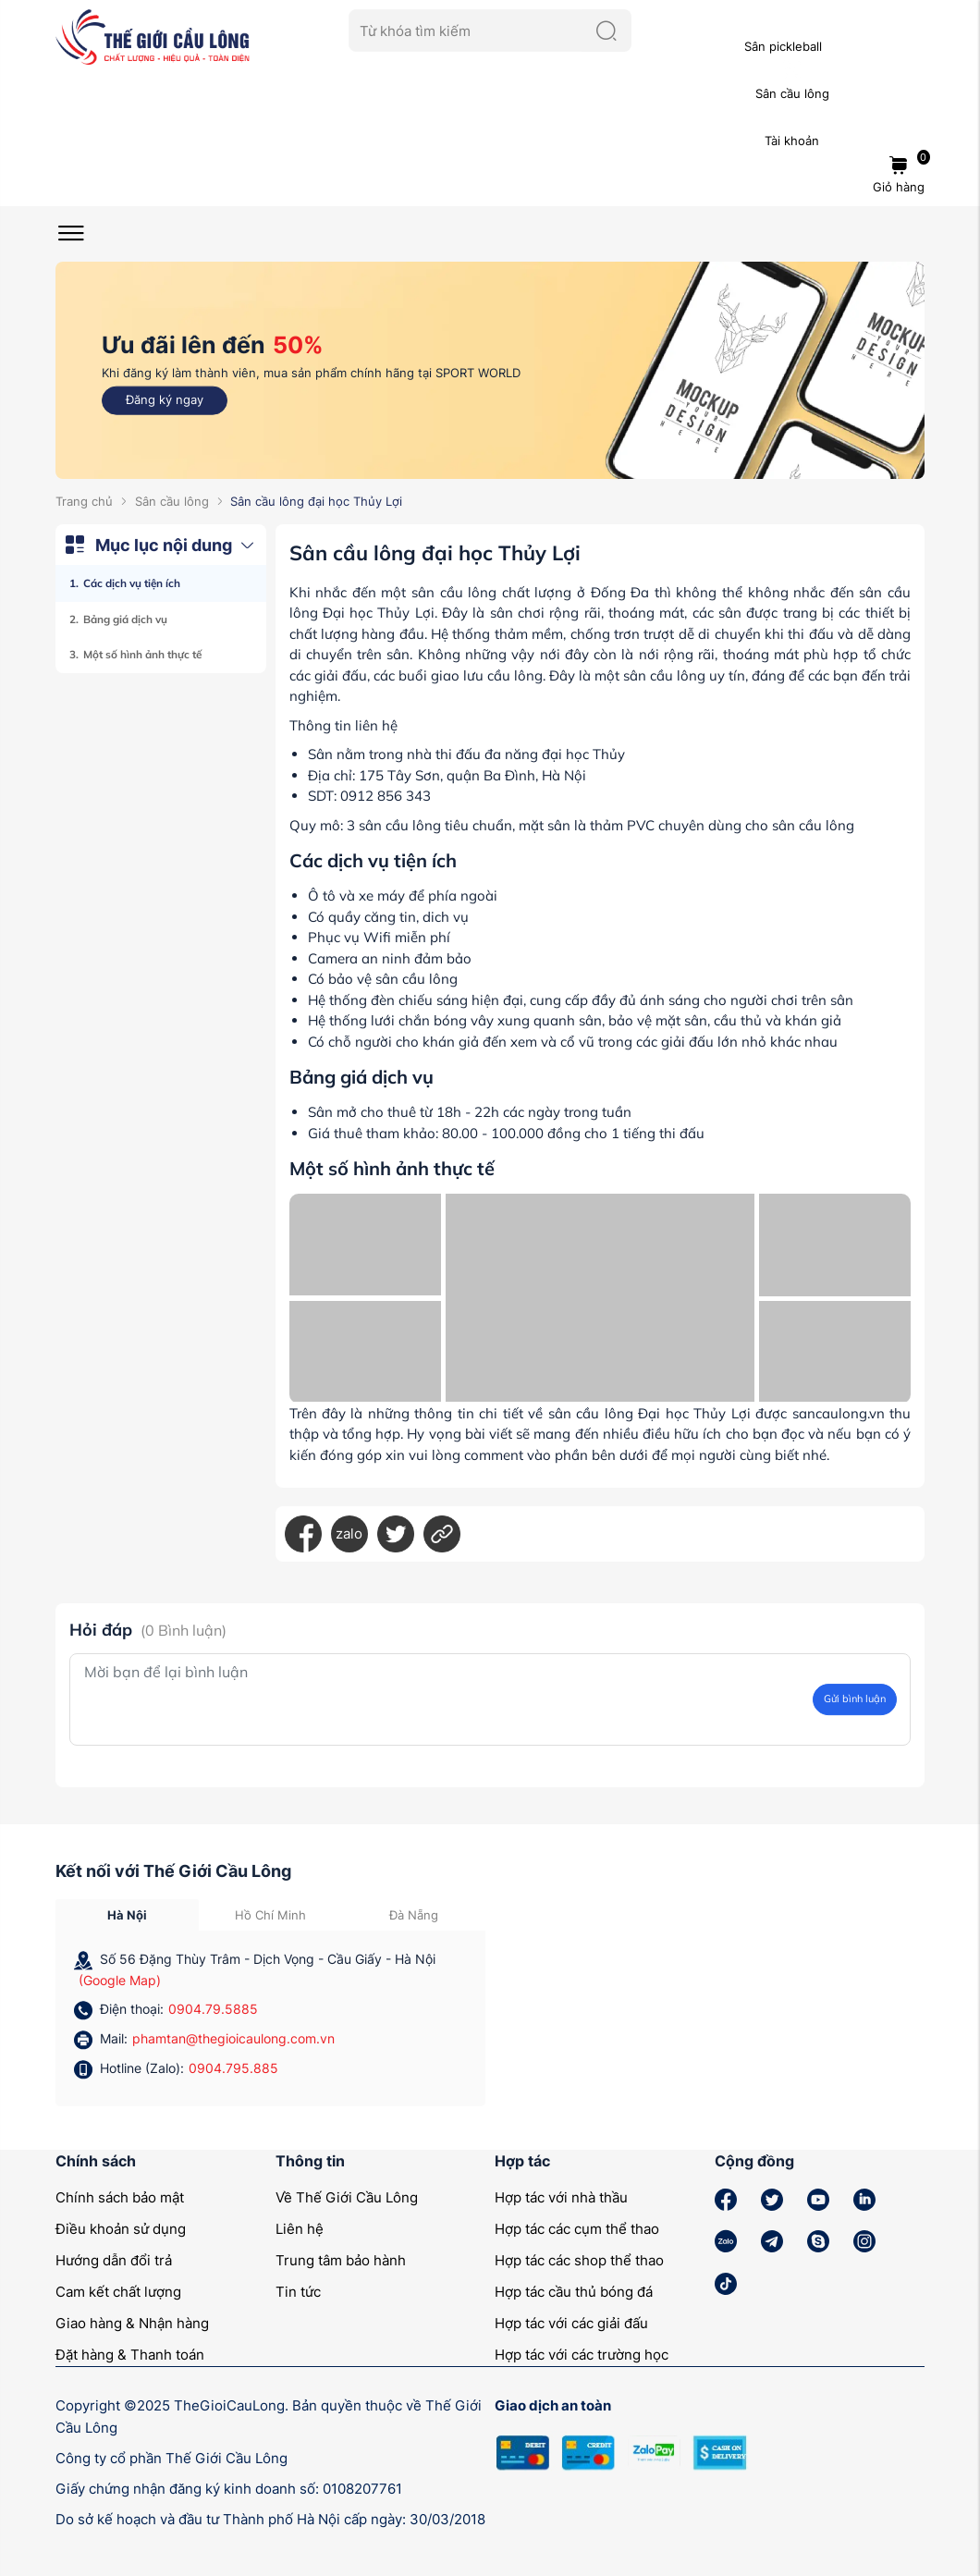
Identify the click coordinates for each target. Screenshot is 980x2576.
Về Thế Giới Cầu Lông (347, 2197)
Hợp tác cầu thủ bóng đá (574, 2291)
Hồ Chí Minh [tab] (270, 1914)
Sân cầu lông (172, 501)
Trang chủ (84, 501)
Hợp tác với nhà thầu (561, 2197)
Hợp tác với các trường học (581, 2354)
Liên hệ (300, 2229)
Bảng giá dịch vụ (125, 619)
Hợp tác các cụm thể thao (577, 2229)
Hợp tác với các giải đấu (571, 2323)
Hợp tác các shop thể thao (579, 2260)
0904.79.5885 (213, 2009)
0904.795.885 (233, 2068)
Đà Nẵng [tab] (413, 1914)
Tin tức (298, 2291)
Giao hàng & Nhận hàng (132, 2323)
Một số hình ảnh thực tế (142, 654)
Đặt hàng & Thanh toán (129, 2354)
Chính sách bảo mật (119, 2197)
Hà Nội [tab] (127, 1914)
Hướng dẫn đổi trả (113, 2260)
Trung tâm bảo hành (341, 2260)
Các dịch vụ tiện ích (131, 583)
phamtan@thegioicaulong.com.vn (233, 2038)
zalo (349, 1533)
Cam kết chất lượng (118, 2291)
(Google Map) (120, 1980)
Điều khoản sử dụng (120, 2229)
